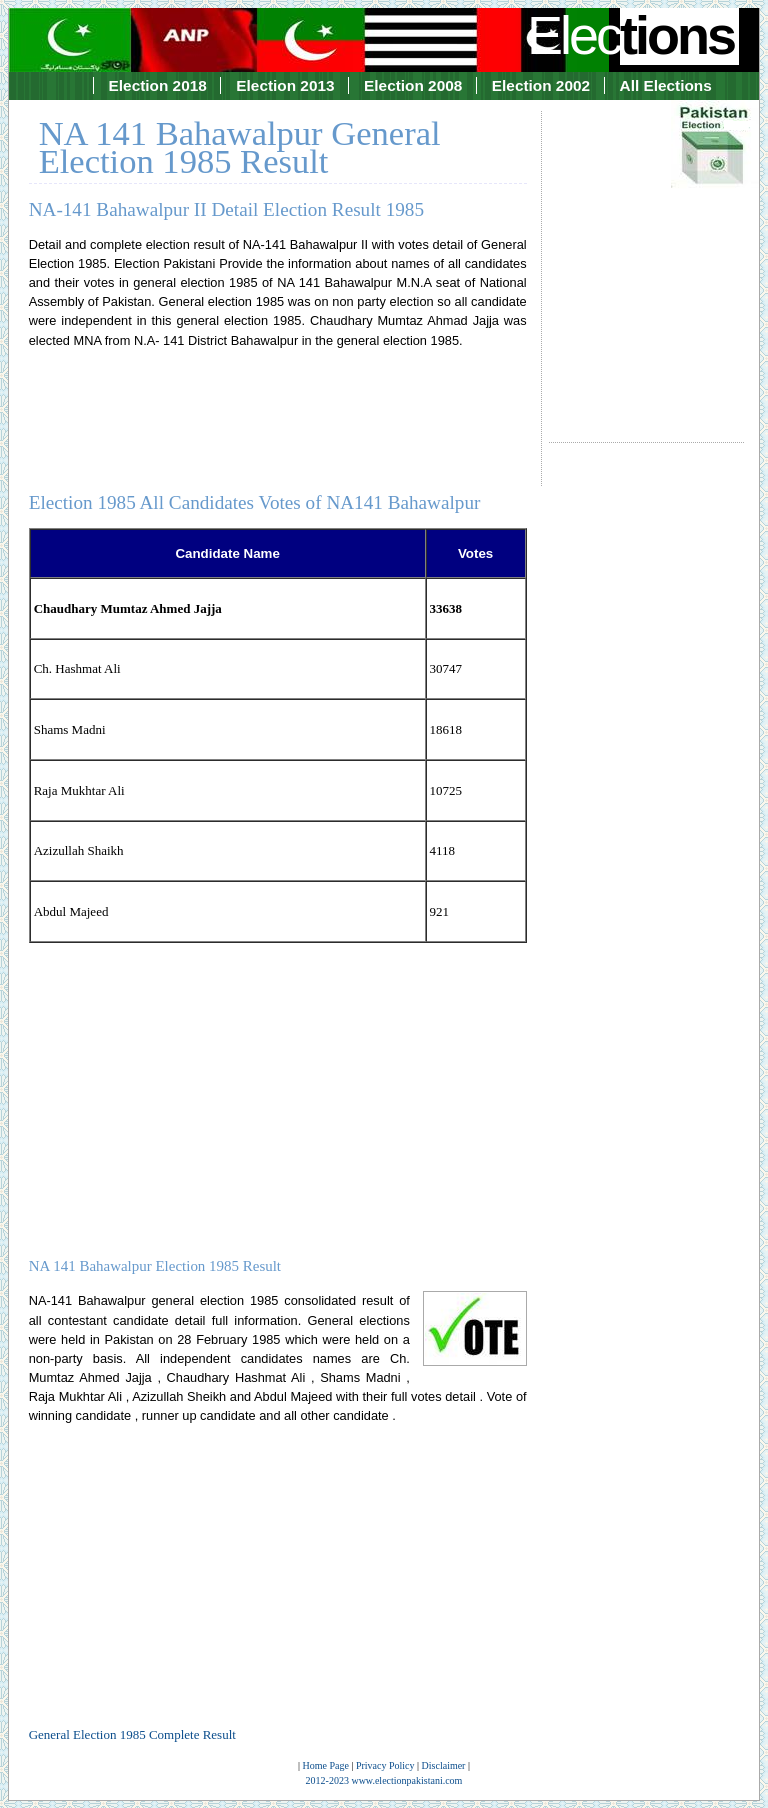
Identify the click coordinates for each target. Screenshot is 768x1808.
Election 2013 (285, 85)
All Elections (666, 85)
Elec (633, 35)
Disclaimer (444, 1765)
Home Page (326, 1765)
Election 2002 (541, 85)
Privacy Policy (385, 1765)
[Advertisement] (646, 258)
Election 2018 (158, 85)
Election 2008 (413, 85)
